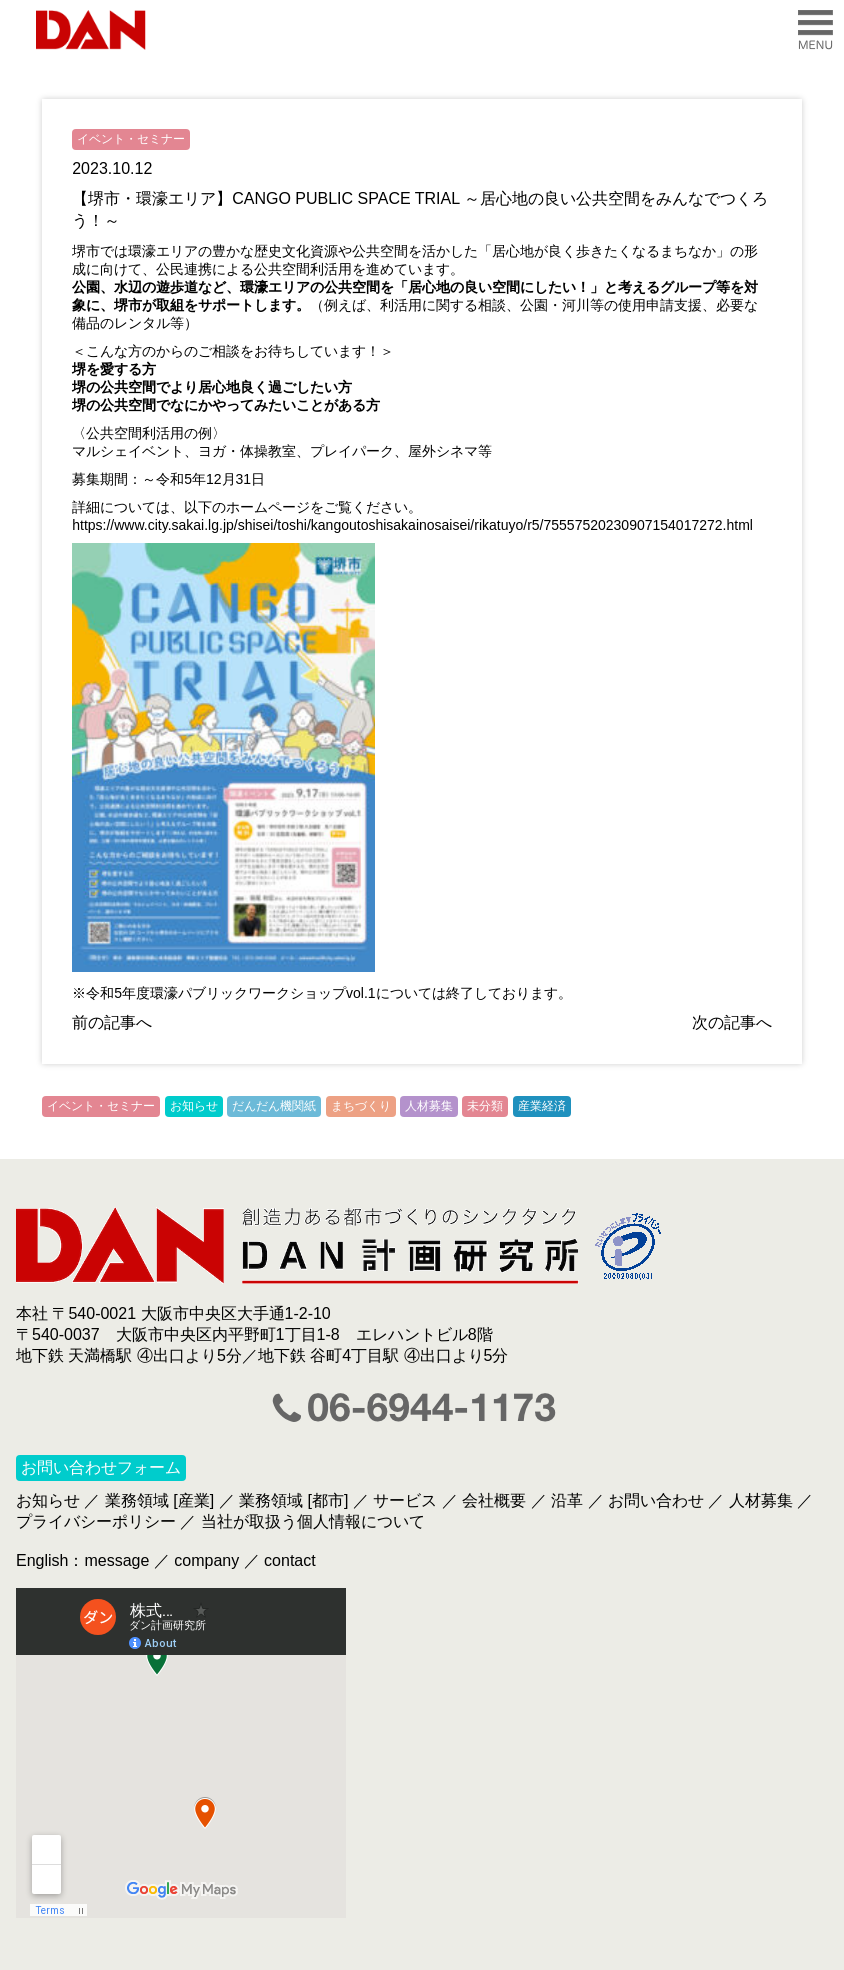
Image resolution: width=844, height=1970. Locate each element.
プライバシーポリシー (96, 1521)
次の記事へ (732, 1022)
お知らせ (194, 1106)
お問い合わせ (656, 1500)
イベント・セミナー (131, 139)
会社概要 (494, 1500)
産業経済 (542, 1106)
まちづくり (361, 1106)
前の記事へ (112, 1022)
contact (290, 1560)
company (206, 1560)
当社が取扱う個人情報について (313, 1521)
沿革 (567, 1500)
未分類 (485, 1106)
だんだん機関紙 (274, 1106)
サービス (405, 1500)
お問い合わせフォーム (101, 1468)
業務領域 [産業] (159, 1500)
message (116, 1560)
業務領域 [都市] (293, 1500)
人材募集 (429, 1106)
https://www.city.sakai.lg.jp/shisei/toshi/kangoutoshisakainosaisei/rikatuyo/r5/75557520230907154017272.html (412, 525)
